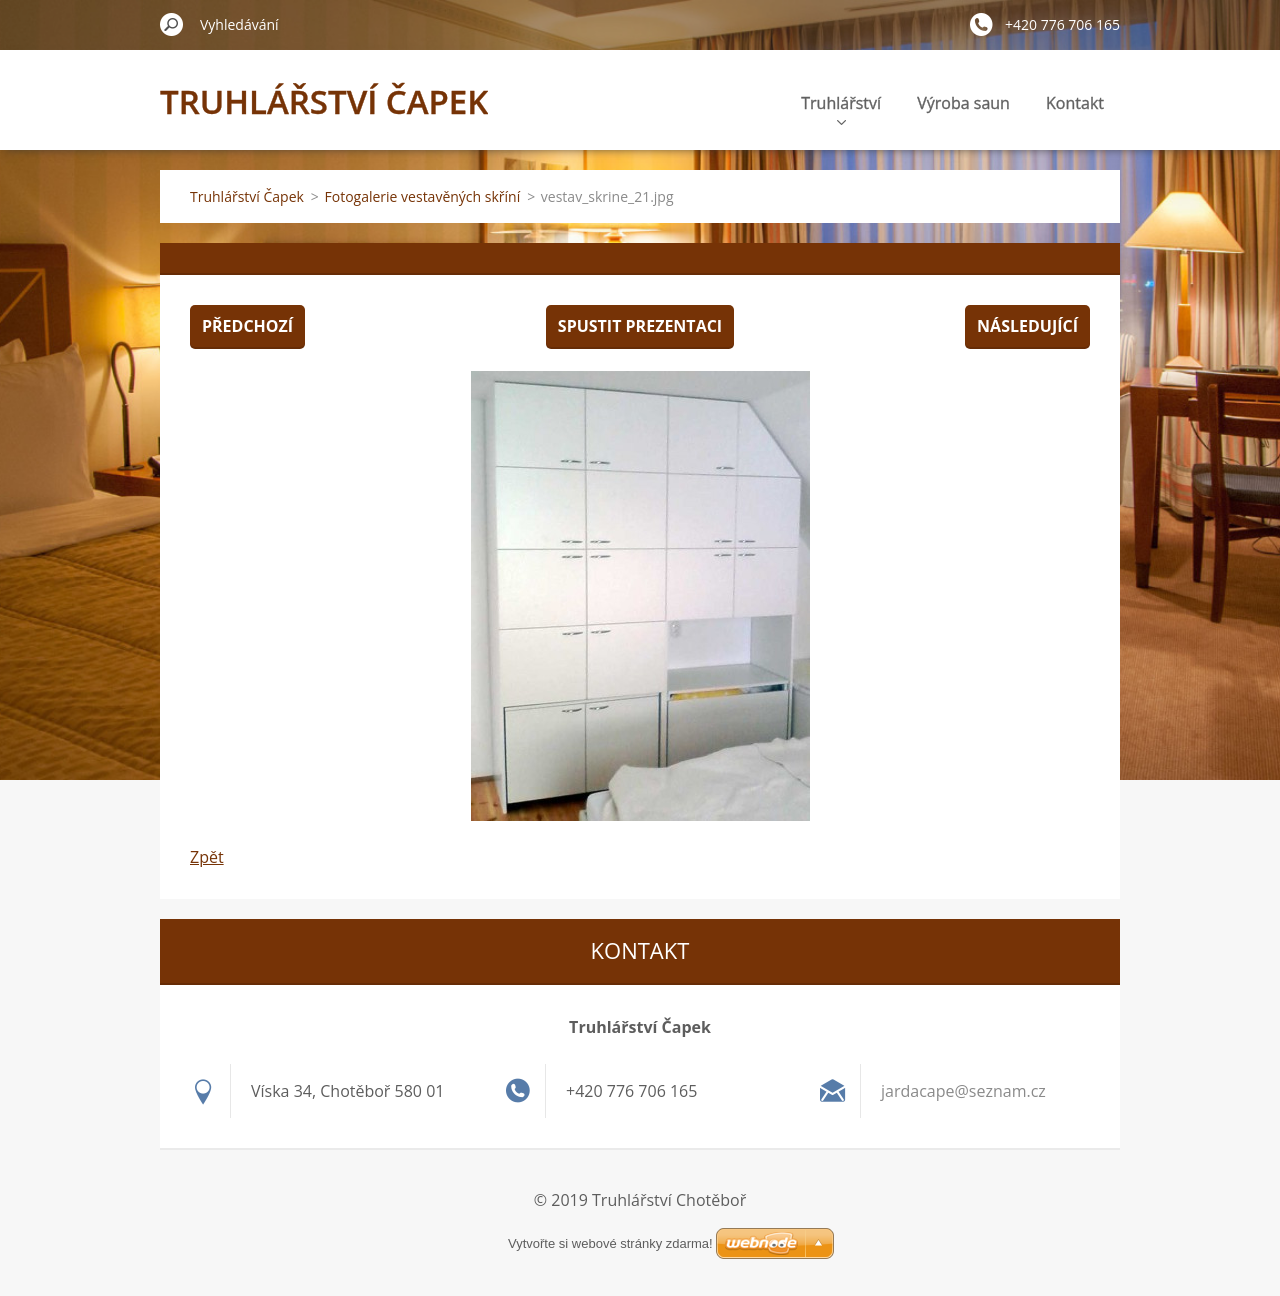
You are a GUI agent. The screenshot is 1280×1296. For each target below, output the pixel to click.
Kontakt (1075, 103)
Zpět (207, 857)
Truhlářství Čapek (247, 196)
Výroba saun (963, 103)
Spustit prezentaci (640, 326)
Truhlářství (841, 108)
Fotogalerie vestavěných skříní (423, 196)
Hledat (172, 24)
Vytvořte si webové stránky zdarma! (610, 1243)
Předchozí (247, 326)
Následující (1027, 326)
